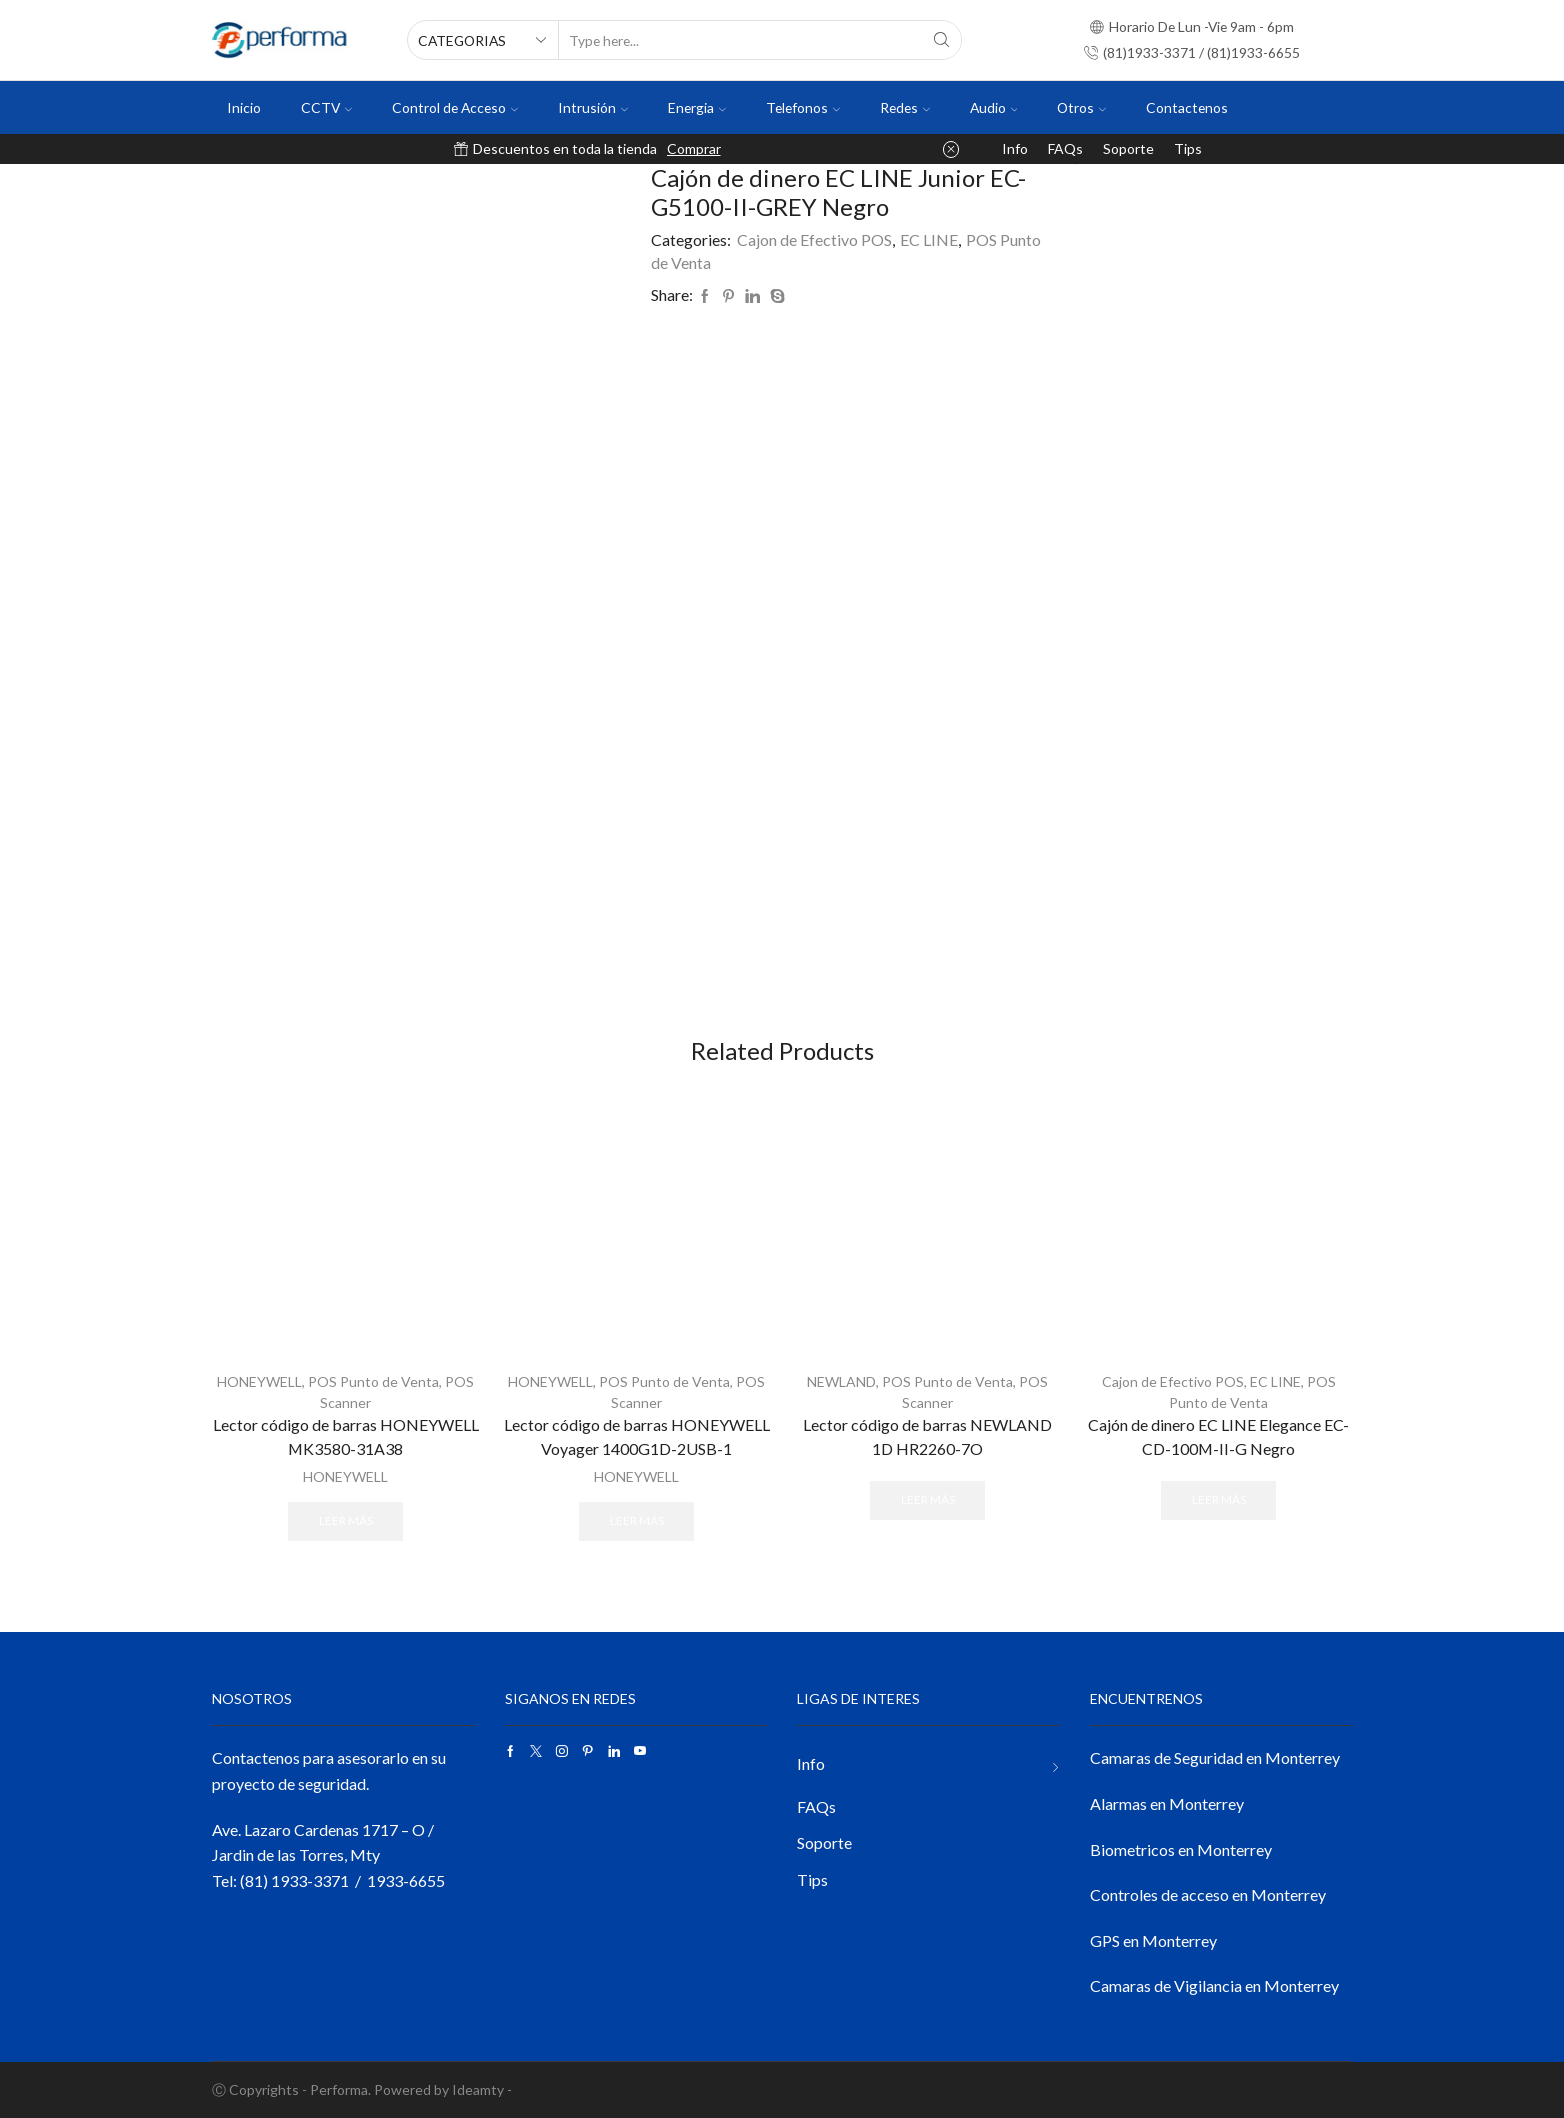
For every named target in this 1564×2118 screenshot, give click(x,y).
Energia (697, 107)
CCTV (326, 107)
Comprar (694, 148)
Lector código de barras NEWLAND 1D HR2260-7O (927, 1436)
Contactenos (1187, 107)
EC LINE (929, 239)
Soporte (1128, 148)
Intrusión (593, 107)
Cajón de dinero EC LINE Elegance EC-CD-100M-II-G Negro (1218, 1436)
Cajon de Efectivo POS (814, 239)
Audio (994, 107)
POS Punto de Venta (373, 1381)
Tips (1188, 148)
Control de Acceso (455, 107)
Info (1015, 148)
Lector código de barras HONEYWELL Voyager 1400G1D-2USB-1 (637, 1436)
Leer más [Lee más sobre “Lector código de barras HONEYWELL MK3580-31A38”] (346, 1520)
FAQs (1065, 148)
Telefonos (803, 107)
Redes (905, 107)
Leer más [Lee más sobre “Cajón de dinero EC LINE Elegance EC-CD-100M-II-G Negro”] (1219, 1499)
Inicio (244, 107)
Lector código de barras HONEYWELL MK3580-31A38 (346, 1436)
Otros (1081, 107)
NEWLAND (841, 1381)
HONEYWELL (259, 1381)
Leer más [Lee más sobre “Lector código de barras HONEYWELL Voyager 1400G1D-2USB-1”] (637, 1520)
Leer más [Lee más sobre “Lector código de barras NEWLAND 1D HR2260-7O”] (928, 1499)
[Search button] (942, 40)
